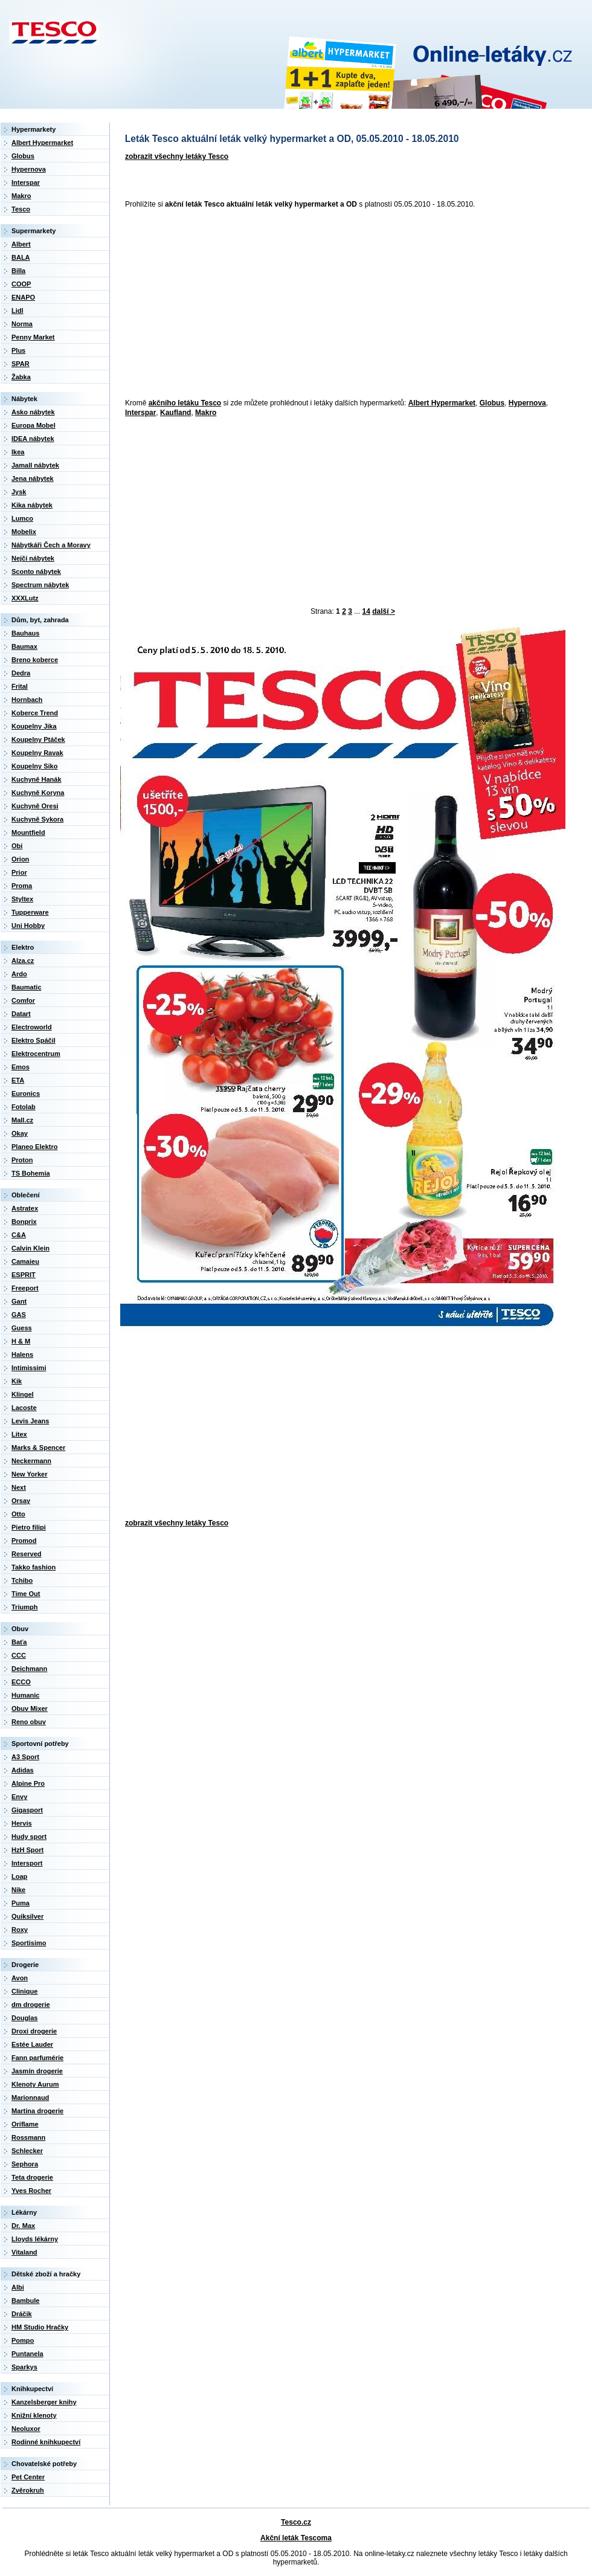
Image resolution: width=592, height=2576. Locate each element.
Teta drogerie (32, 2177)
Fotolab (23, 1106)
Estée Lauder (32, 2044)
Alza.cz (22, 960)
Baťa (19, 1642)
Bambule (25, 2300)
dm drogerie (30, 2004)
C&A (18, 1234)
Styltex (22, 899)
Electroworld (31, 1027)
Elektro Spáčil (33, 1040)
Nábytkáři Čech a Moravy (51, 545)
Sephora (24, 2164)
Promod (24, 1540)
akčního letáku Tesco (185, 403)
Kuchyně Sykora (37, 819)
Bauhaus (25, 633)
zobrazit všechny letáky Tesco (176, 156)
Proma (21, 885)
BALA (20, 257)
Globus (492, 403)
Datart (21, 1013)
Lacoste (24, 1407)
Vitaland (24, 2252)
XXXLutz (25, 598)
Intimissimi (28, 1367)
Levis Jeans (30, 1421)
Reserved (26, 1553)
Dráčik (21, 2313)
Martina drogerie (37, 2110)
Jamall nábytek (35, 465)
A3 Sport (25, 1756)
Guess (21, 1327)
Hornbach (26, 699)
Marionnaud (30, 2097)
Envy (19, 1796)
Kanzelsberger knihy (44, 2402)
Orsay (20, 1500)
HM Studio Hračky (39, 2327)
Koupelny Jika (34, 726)
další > (383, 611)
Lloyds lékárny (34, 2239)
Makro (205, 412)
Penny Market (33, 337)
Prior (19, 872)
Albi (17, 2287)
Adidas (22, 1770)
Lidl (17, 310)
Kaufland (175, 412)
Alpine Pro (28, 1783)
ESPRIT (23, 1274)
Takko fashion (33, 1567)
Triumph (24, 1607)
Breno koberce (34, 659)
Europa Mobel (33, 425)
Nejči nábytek (32, 558)
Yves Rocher (31, 2190)
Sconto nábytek (36, 571)
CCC (18, 1655)
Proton (22, 1160)
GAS (18, 1314)
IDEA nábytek (32, 438)
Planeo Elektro (34, 1146)
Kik (16, 1381)
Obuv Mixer (29, 1708)
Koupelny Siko (34, 766)
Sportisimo (28, 1942)
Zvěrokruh (27, 2490)
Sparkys (24, 2367)
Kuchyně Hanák (36, 779)
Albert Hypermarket (441, 403)
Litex (19, 1434)
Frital (19, 686)
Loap (19, 1876)
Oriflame (25, 2124)
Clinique (24, 1991)
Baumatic (26, 987)
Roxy (19, 1929)
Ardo (19, 973)
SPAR (20, 363)
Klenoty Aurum (35, 2084)
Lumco (22, 518)
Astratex (24, 1208)
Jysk (18, 491)
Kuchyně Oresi (35, 806)
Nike (18, 1889)
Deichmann (29, 1668)
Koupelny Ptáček (38, 739)
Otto (18, 1514)
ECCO (21, 1682)
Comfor (23, 1000)
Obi (16, 845)
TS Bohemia (30, 1173)
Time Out (25, 1593)
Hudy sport (29, 1836)
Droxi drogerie (34, 2031)
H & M (20, 1341)
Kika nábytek (32, 505)
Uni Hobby (28, 925)
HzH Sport (27, 1849)
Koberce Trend (34, 712)
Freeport (25, 1288)
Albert (21, 244)
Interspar (140, 412)
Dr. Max (23, 2225)
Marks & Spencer (38, 1447)
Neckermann (31, 1460)
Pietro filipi (28, 1527)
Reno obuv (28, 1721)
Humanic (25, 1695)
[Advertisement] (243, 304)
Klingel (22, 1394)
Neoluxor (25, 2428)
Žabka (21, 377)
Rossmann (28, 2137)
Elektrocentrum (35, 1053)
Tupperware (30, 912)
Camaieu (25, 1261)
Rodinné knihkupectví (45, 2442)
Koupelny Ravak (37, 752)
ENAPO (23, 297)
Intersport (26, 1863)
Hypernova (527, 403)
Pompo (22, 2340)
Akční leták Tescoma (296, 2538)
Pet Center (28, 2477)
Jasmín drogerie (37, 2071)
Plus (18, 350)
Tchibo (22, 1580)
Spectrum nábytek (40, 584)
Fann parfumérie (37, 2057)
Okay (19, 1133)
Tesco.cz (296, 2522)
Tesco (20, 209)
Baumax (24, 646)
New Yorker (29, 1474)
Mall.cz (22, 1120)
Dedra (20, 673)
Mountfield (28, 832)
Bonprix (24, 1221)
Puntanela (27, 2353)
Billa (18, 270)
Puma (20, 1903)
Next (18, 1487)
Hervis (21, 1823)
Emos (20, 1067)
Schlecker (27, 2150)
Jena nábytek (32, 478)
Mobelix (23, 531)
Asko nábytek (33, 412)
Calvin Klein (30, 1248)
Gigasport (27, 1810)
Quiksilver (27, 1916)
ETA (17, 1080)
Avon (19, 1978)
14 (366, 611)
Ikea (17, 452)
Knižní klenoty (34, 2415)
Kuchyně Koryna (37, 792)
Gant (19, 1301)
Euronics (25, 1093)
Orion (20, 859)
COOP (21, 284)
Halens (22, 1354)
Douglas (24, 2017)
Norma (22, 323)
